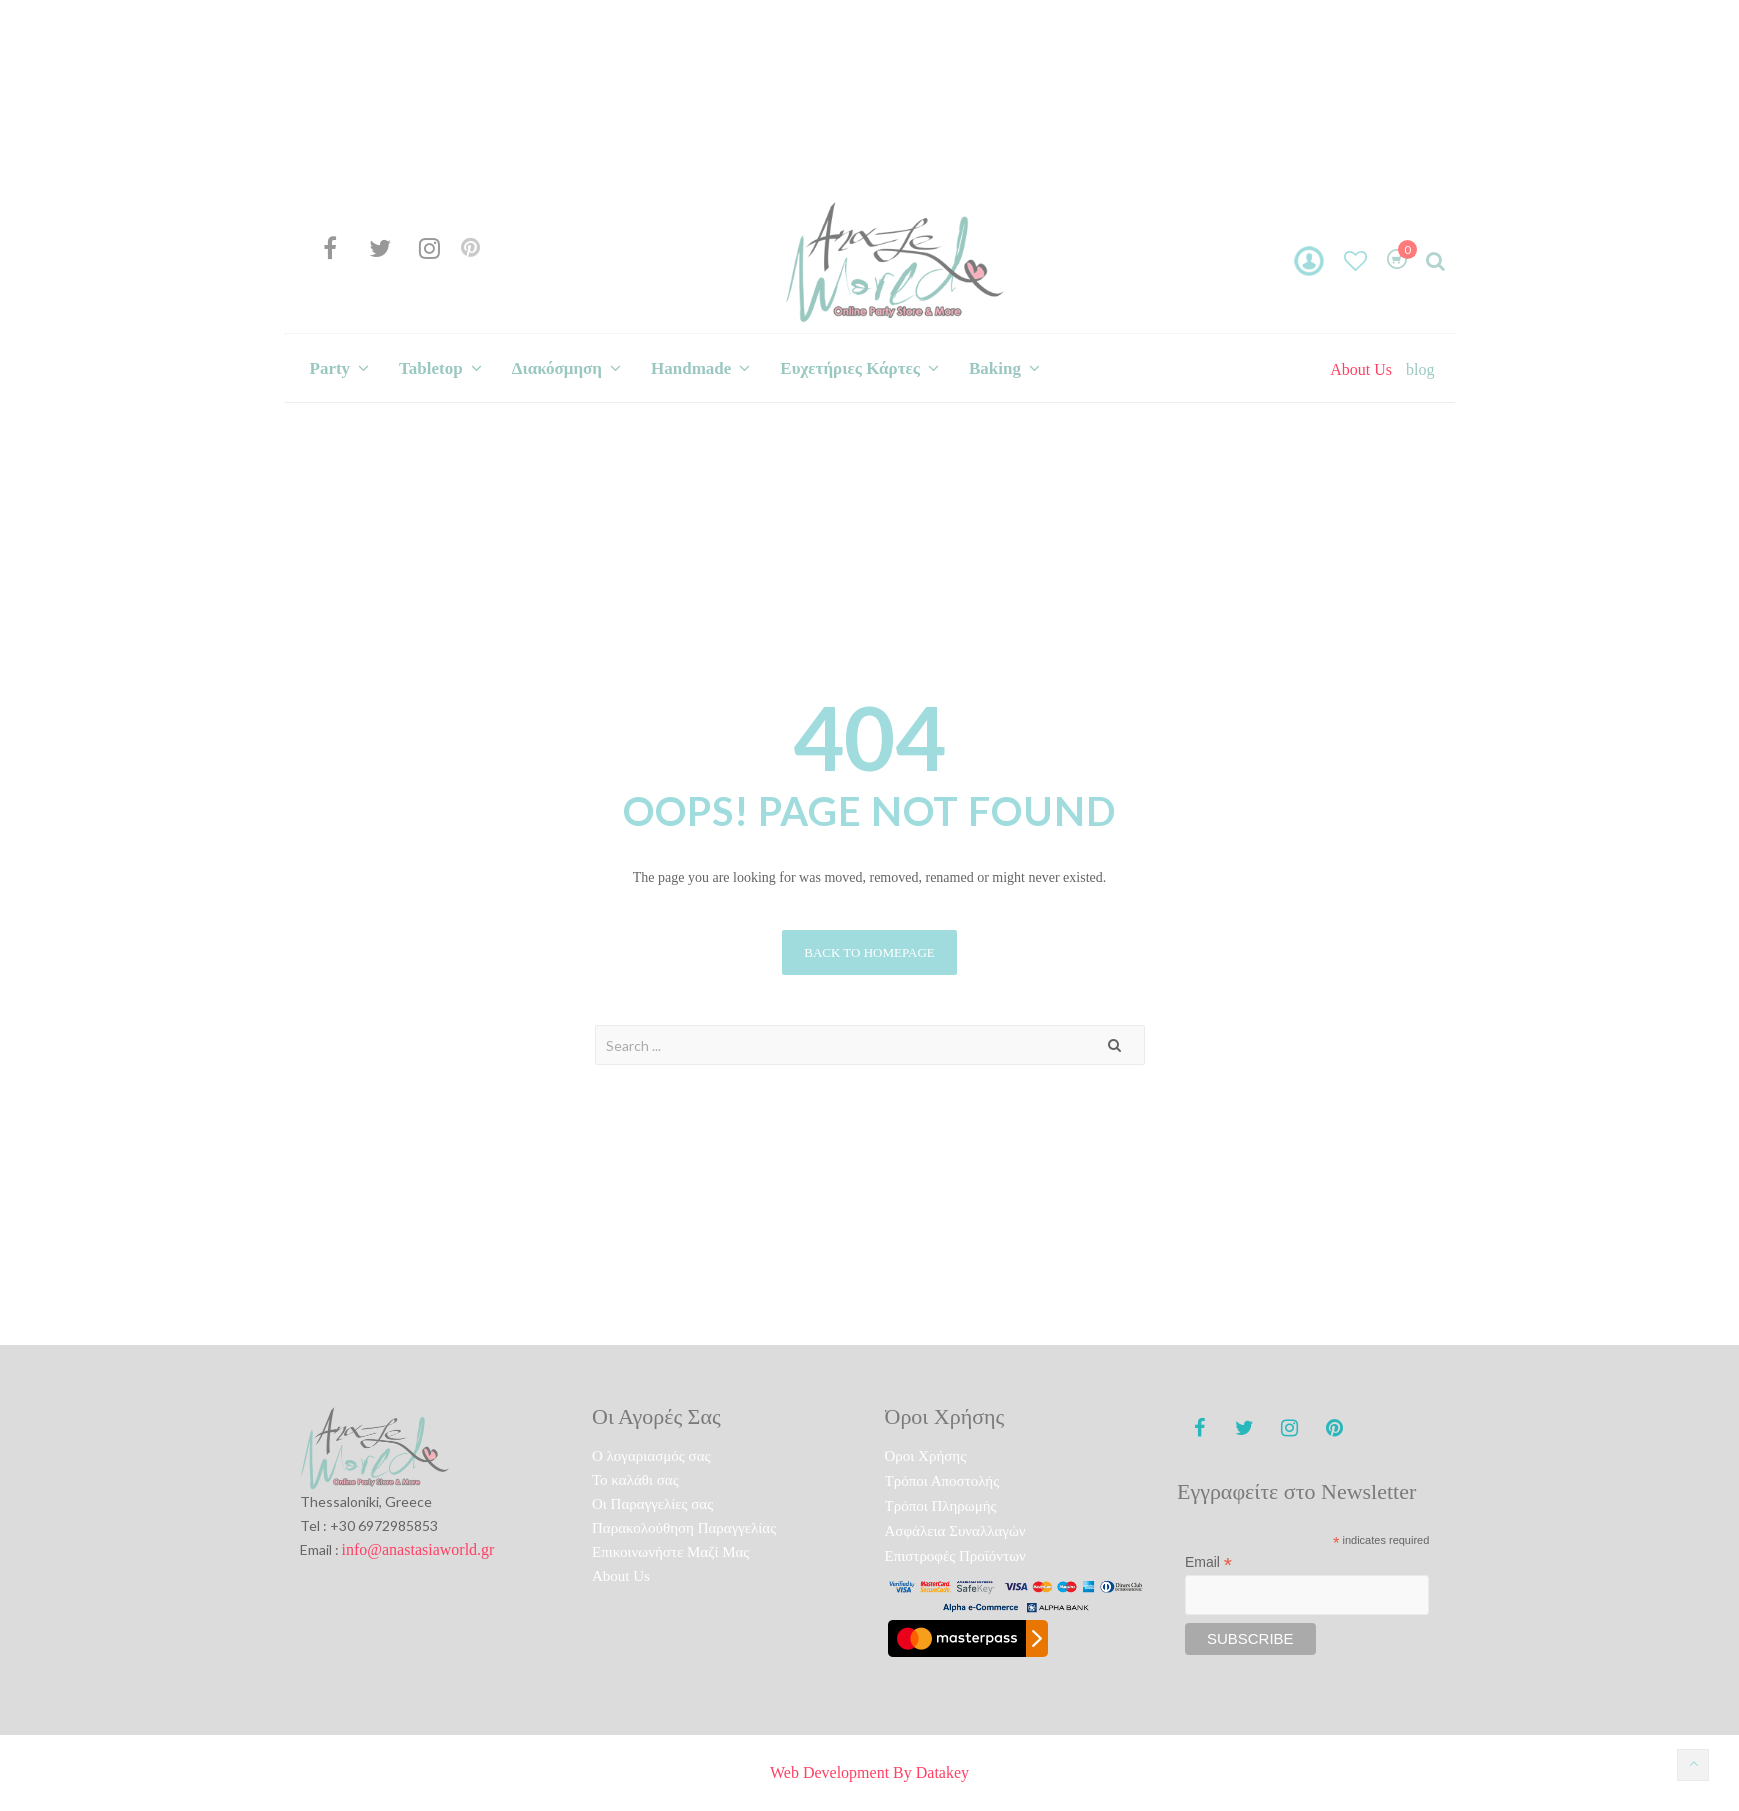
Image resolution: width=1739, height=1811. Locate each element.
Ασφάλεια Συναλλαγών (955, 1531)
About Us (1361, 369)
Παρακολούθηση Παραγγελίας (684, 1528)
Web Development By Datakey (869, 1772)
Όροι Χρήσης (926, 1456)
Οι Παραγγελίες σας (652, 1504)
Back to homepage (869, 952)
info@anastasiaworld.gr (418, 1549)
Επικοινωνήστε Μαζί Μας (670, 1552)
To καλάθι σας (635, 1480)
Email (1208, 1562)
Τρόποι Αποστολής (942, 1481)
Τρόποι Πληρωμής (941, 1506)
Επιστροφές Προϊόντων (955, 1556)
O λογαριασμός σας (651, 1456)
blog (1420, 369)
